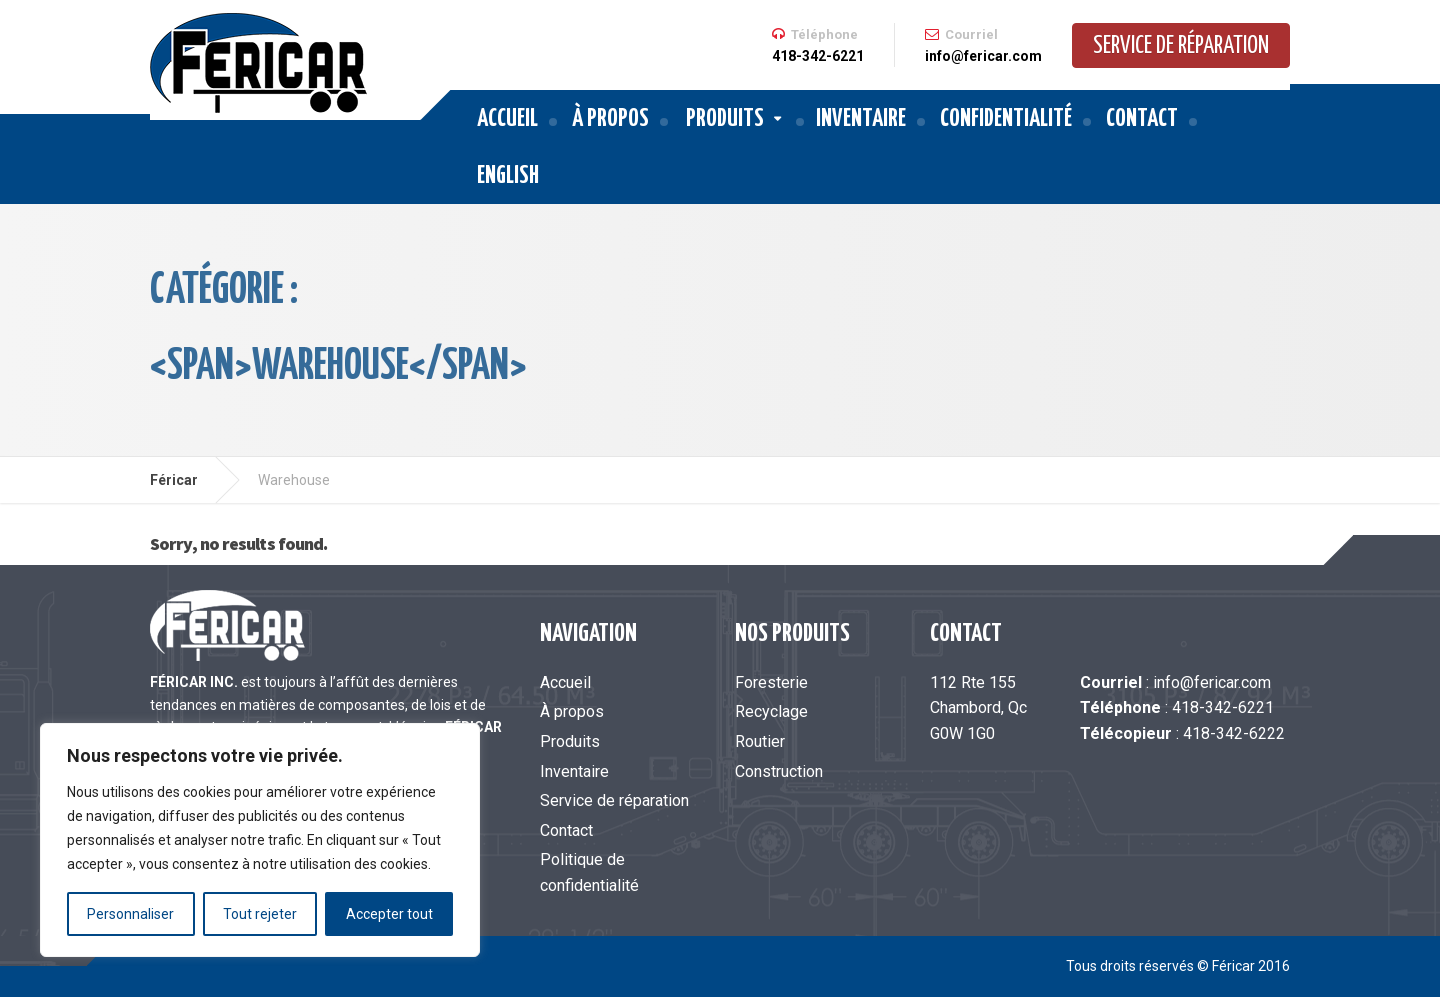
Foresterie (771, 682)
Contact (1142, 119)
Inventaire (861, 119)
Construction (779, 771)
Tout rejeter (260, 914)
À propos (610, 119)
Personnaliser (130, 914)
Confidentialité (1006, 119)
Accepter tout (389, 914)
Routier (760, 741)
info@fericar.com (1212, 682)
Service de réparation (1181, 46)
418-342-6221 (1223, 707)
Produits (725, 119)
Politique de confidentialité (589, 872)
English (508, 176)
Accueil (507, 119)
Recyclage (771, 711)
